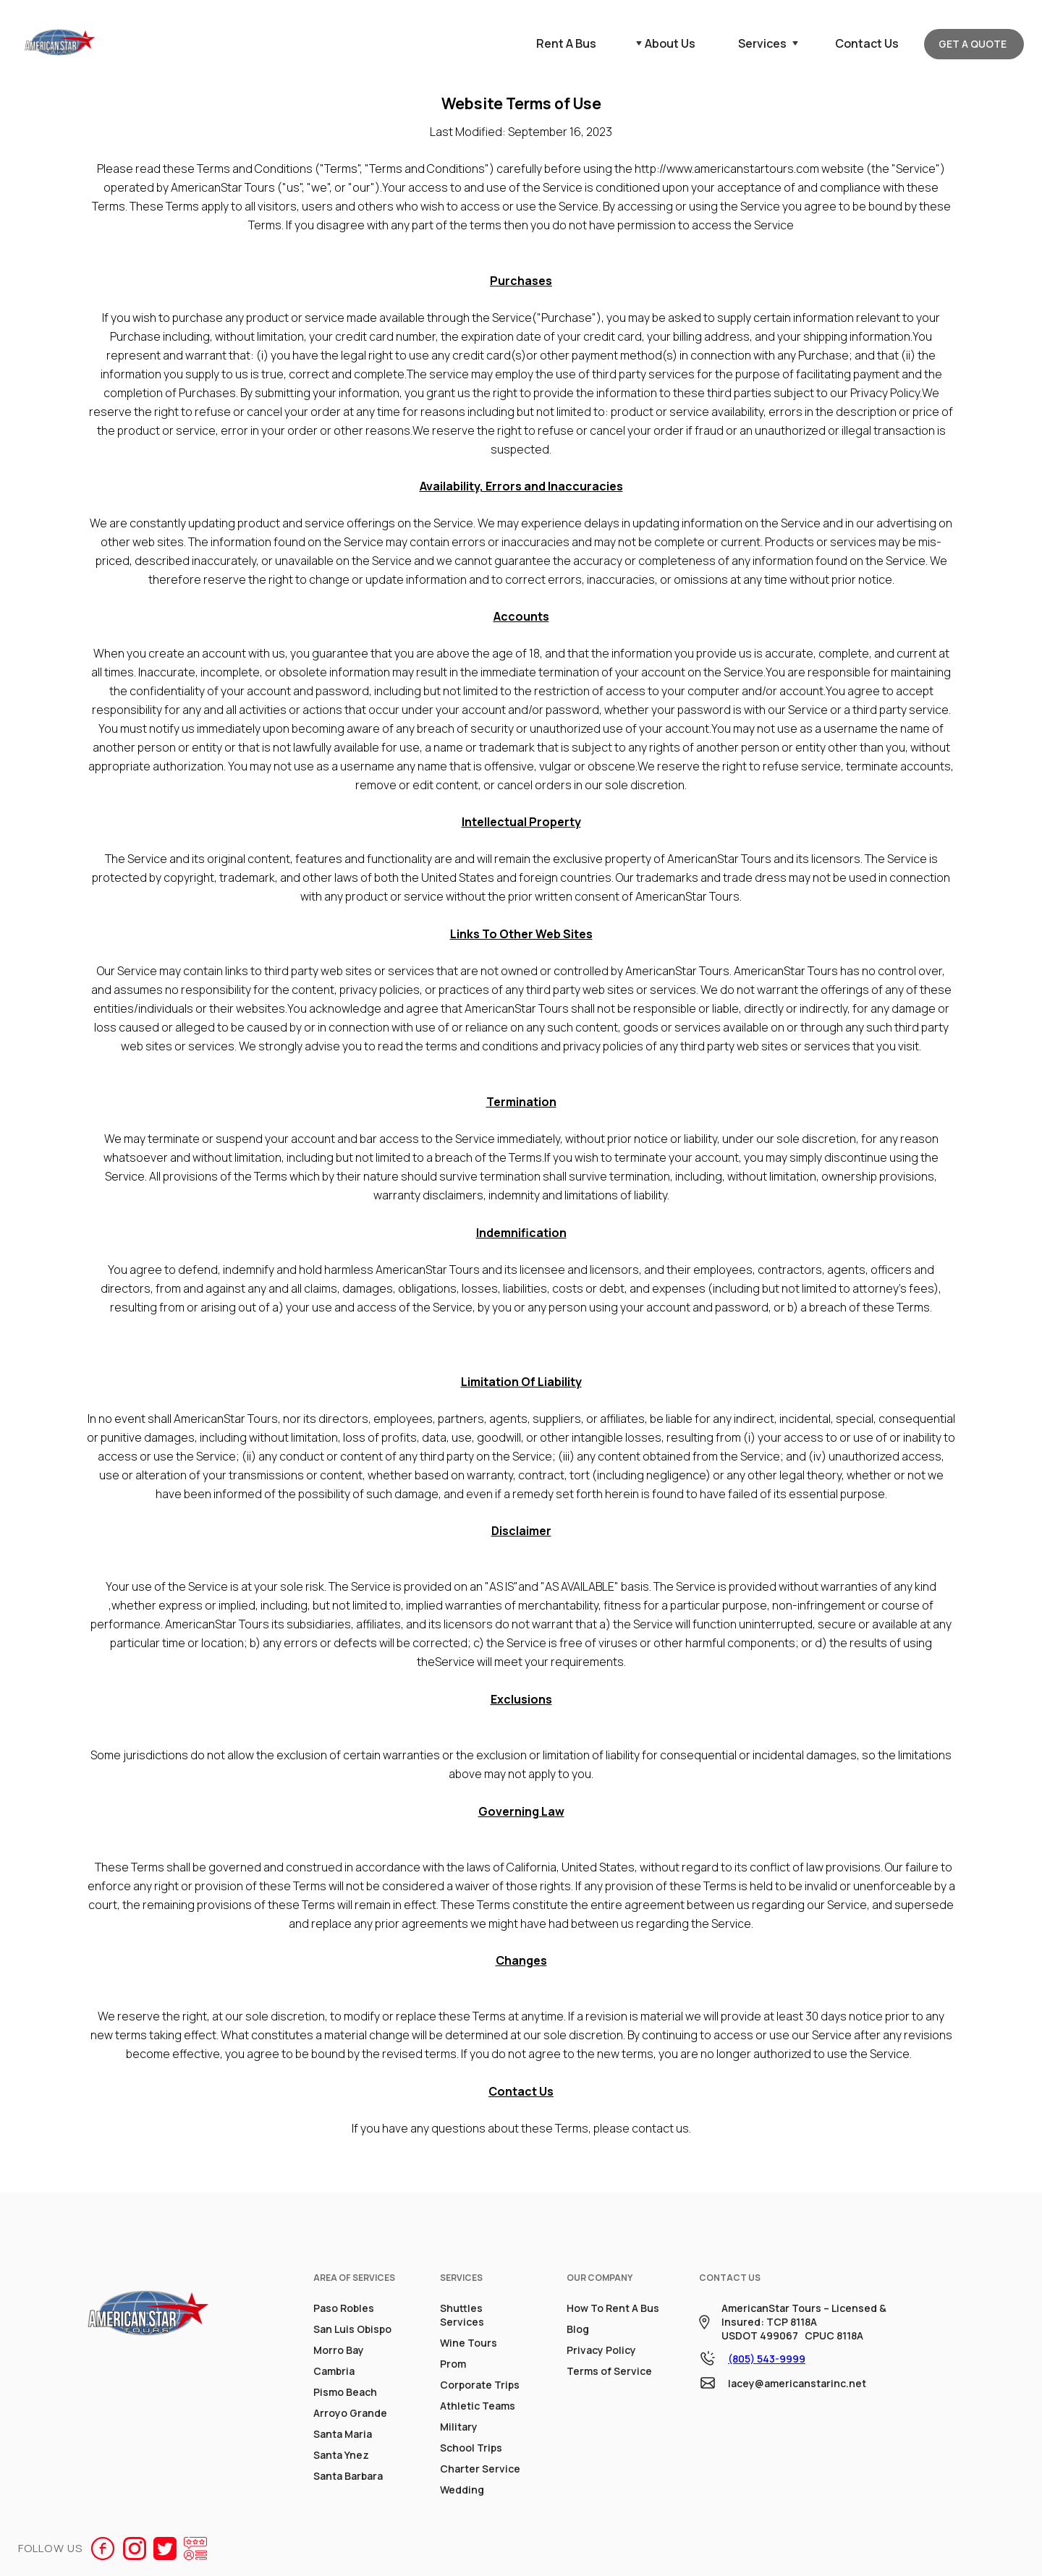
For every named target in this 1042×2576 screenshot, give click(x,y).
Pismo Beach (345, 2392)
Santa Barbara (348, 2476)
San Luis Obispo (352, 2329)
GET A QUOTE (973, 44)
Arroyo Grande (350, 2413)
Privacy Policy (601, 2350)
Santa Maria (342, 2434)
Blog (578, 2329)
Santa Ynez (341, 2455)
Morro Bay (338, 2350)
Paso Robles (343, 2308)
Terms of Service (609, 2371)
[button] (663, 43)
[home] (60, 44)
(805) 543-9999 (766, 2358)
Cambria (334, 2371)
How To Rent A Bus (613, 2308)
